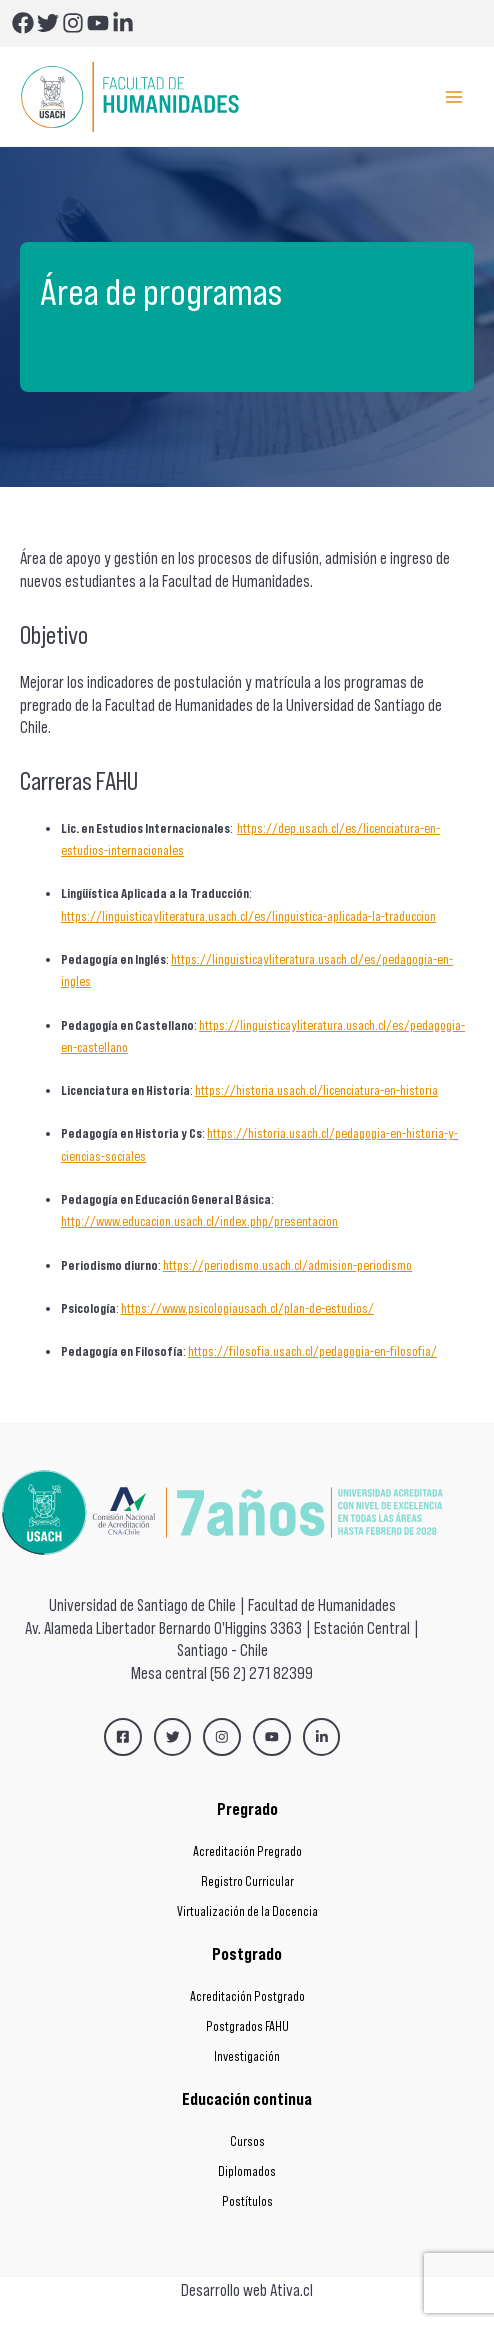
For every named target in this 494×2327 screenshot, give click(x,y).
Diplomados (247, 2171)
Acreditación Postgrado (247, 1996)
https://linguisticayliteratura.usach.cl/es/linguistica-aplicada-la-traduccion (248, 916)
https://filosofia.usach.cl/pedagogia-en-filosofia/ (312, 1351)
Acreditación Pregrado (247, 1851)
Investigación (247, 2056)
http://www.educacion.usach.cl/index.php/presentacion (199, 1221)
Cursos (247, 2141)
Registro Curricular (247, 1881)
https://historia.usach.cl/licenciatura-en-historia (316, 1090)
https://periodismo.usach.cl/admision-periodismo (287, 1265)
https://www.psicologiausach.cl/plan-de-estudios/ (247, 1308)
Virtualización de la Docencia (247, 1911)
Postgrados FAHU (247, 2026)
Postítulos (247, 2201)
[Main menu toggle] (454, 96)
